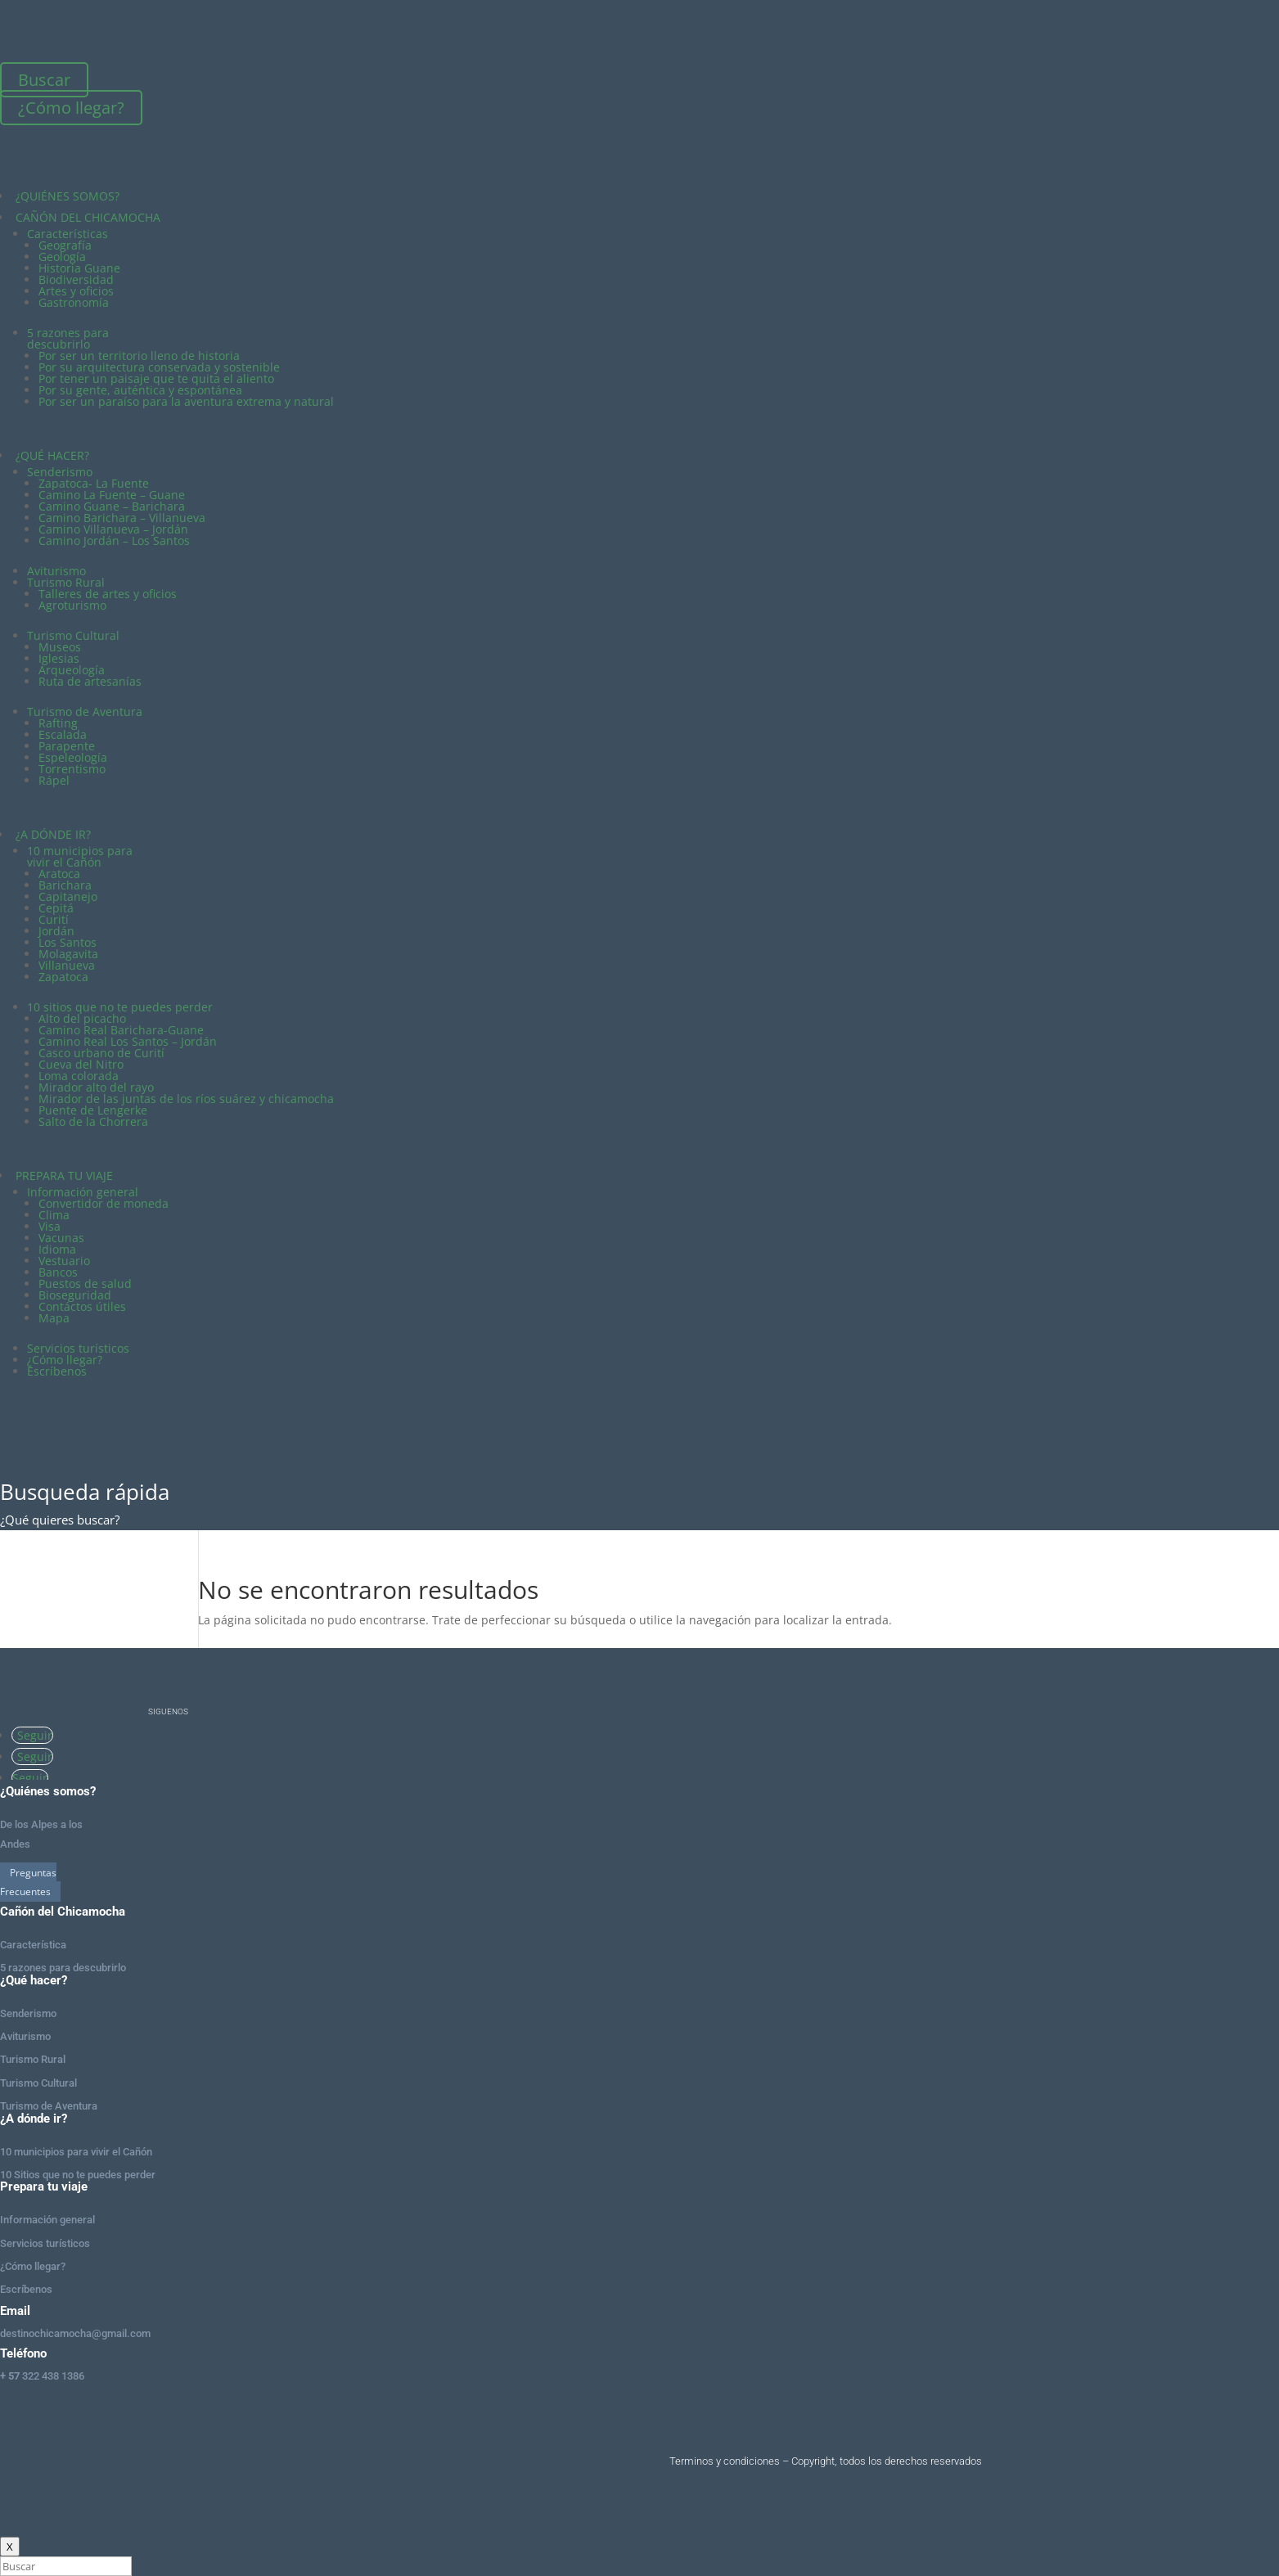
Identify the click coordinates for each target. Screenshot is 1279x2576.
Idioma (57, 1249)
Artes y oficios (76, 291)
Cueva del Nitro (81, 1064)
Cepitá (56, 908)
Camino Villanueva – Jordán (113, 529)
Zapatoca (63, 976)
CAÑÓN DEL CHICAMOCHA (88, 217)
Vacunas (61, 1237)
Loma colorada (78, 1075)
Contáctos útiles (82, 1306)
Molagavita (68, 953)
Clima (54, 1215)
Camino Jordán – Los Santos (114, 540)
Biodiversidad (76, 279)
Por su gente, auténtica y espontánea (140, 390)
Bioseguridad (74, 1295)
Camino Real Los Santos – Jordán (127, 1041)
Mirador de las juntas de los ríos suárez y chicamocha (186, 1098)
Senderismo (59, 472)
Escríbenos (57, 1371)
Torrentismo (72, 769)
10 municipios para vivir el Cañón (80, 856)
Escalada (62, 734)
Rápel (54, 780)
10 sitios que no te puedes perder (120, 1007)
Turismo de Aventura (84, 711)
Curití (53, 919)
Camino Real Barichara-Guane (121, 1030)
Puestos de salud (85, 1283)
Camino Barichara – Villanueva (121, 517)
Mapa (54, 1318)
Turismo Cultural (73, 635)
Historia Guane (79, 268)
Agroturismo (72, 605)
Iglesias (58, 658)
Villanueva (66, 965)
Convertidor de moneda (103, 1203)
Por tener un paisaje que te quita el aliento (156, 378)
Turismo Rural (66, 582)
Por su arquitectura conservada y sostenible (159, 367)
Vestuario (64, 1260)
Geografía (65, 245)
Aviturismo (56, 571)
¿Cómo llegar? (71, 108)
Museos (59, 647)
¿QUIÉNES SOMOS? (67, 196)
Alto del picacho (82, 1018)
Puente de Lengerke (92, 1110)
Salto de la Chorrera (93, 1121)
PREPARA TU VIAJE (64, 1175)
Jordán (56, 931)
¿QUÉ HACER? (52, 455)
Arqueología (71, 670)
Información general (82, 1192)
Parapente (66, 746)
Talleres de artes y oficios (107, 593)
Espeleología (72, 757)
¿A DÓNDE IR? (53, 834)
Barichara (65, 885)
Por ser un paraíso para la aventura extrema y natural (186, 401)
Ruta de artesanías (90, 681)
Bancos (58, 1272)
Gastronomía (73, 302)
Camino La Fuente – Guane (111, 494)
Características (67, 233)
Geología (62, 256)
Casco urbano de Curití (101, 1053)
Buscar (44, 80)
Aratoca (59, 873)
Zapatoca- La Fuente (93, 483)
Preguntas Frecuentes (28, 1881)
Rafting (58, 723)
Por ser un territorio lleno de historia (139, 355)
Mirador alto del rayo (96, 1087)
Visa (49, 1226)
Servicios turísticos (78, 1348)
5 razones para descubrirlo (68, 338)
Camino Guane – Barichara (111, 506)
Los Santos (67, 942)
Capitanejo (67, 896)
